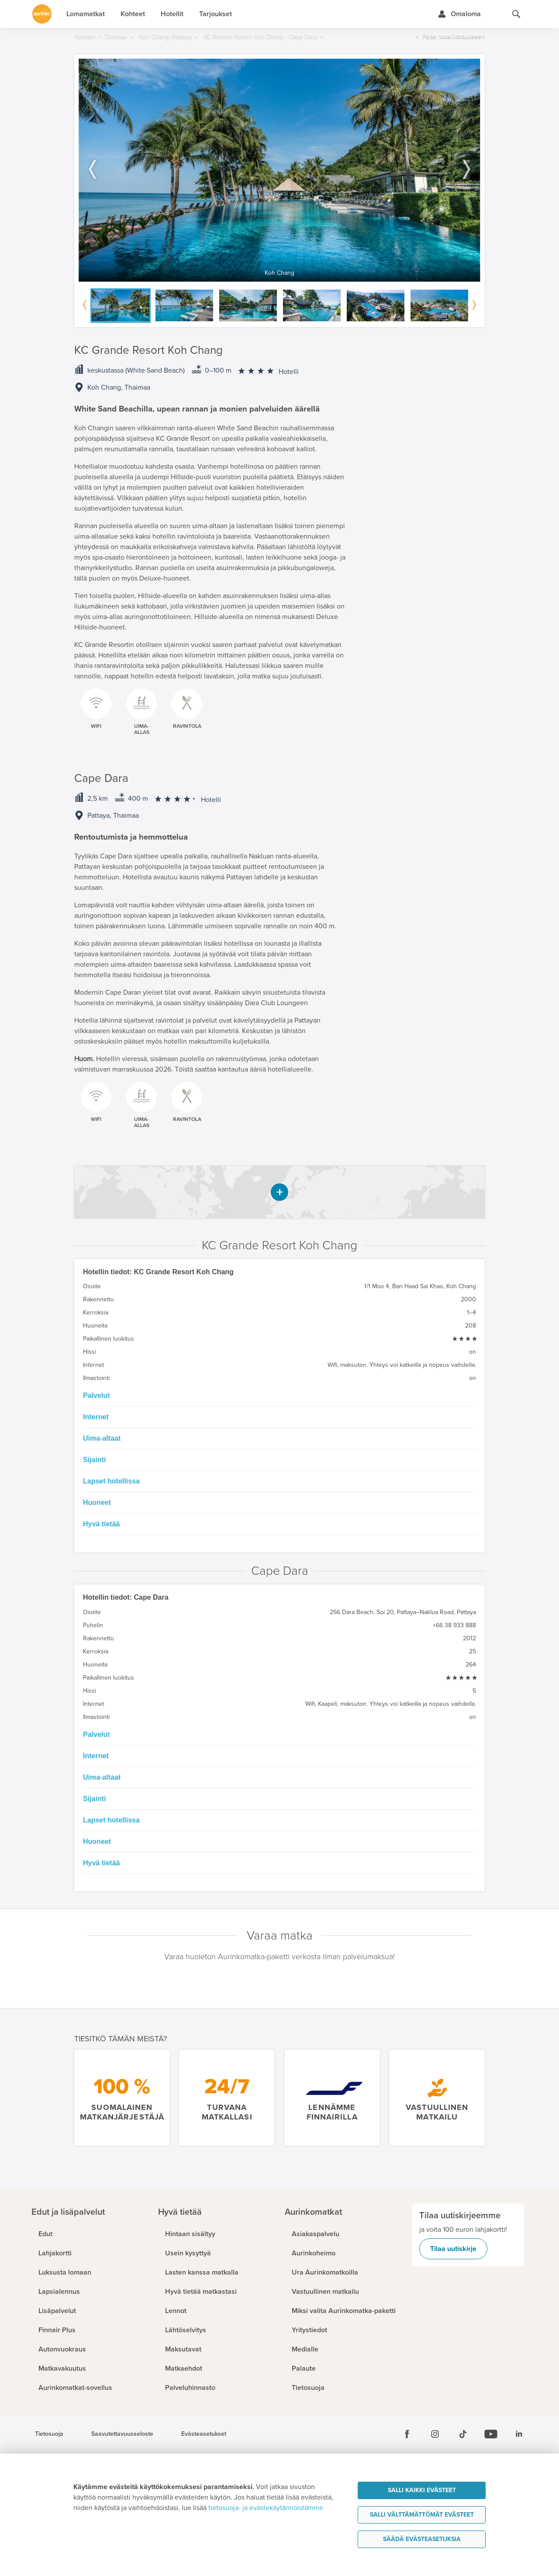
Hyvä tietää (101, 1524)
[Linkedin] (519, 2434)
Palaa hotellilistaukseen (453, 36)
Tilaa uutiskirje (453, 2248)
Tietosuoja (49, 2434)
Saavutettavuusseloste (122, 2434)
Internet (96, 1417)
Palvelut (96, 1395)
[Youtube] (491, 2434)
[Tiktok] (463, 2434)
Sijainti (94, 1459)
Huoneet (97, 1502)
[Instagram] (435, 2434)
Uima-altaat (102, 1438)
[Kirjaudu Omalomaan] (459, 13)
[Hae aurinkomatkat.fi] (516, 13)
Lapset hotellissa (111, 1481)
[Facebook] (407, 2434)
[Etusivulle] (42, 14)
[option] (279, 170)
